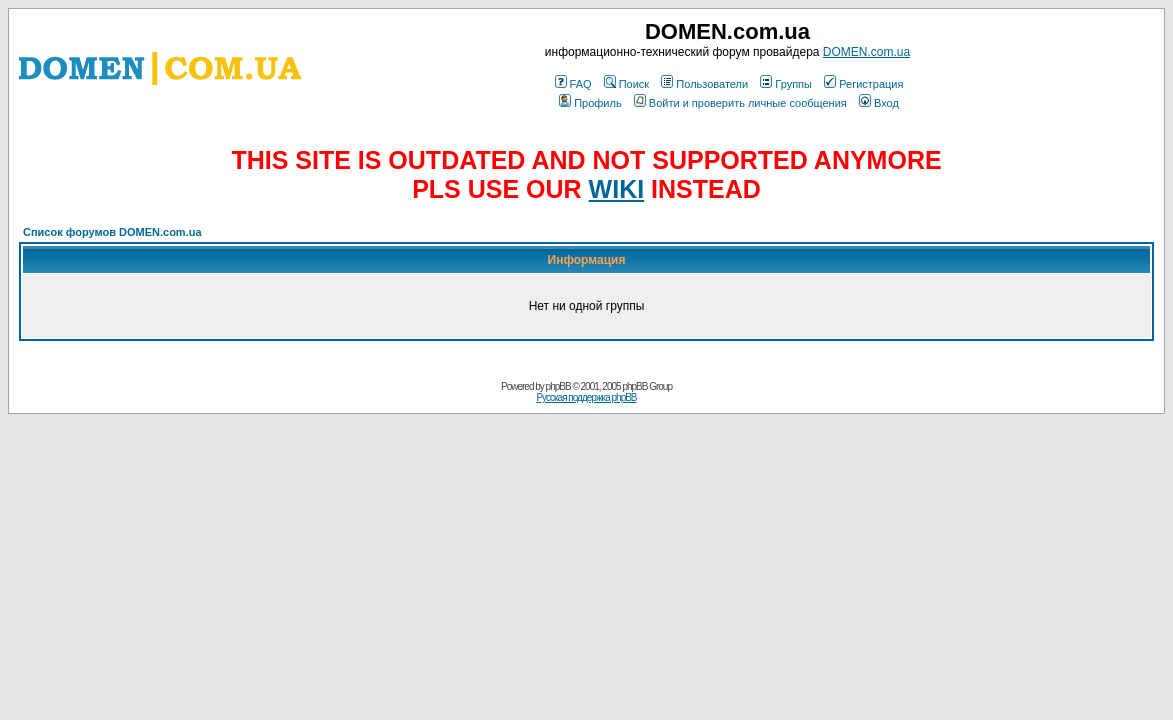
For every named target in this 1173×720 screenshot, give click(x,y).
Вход (879, 103)
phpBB (558, 386)
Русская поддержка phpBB (586, 397)
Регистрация (863, 84)
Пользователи (704, 84)
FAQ (573, 84)
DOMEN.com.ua (866, 52)
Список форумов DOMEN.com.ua (112, 232)
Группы (786, 84)
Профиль (590, 103)
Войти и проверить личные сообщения (740, 103)
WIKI (617, 189)
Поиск (626, 84)
